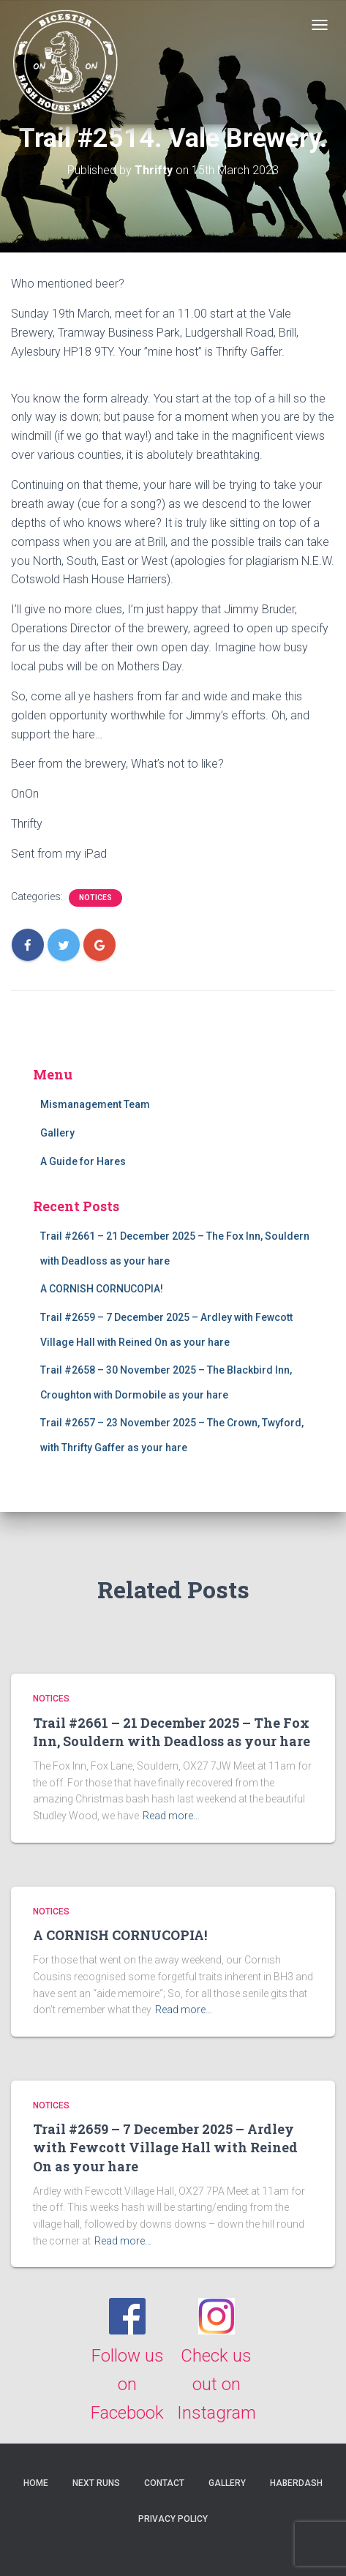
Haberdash (296, 2483)
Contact (164, 2483)
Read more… (171, 1815)
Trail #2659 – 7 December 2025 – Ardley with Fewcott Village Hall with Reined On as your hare (165, 2147)
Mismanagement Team (95, 1104)
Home (35, 2483)
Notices (95, 898)
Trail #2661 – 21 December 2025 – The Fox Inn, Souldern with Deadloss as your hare (171, 1732)
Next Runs (96, 2483)
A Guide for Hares (83, 1161)
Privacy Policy (173, 2519)
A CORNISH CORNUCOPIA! (101, 1289)
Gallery (57, 1133)
